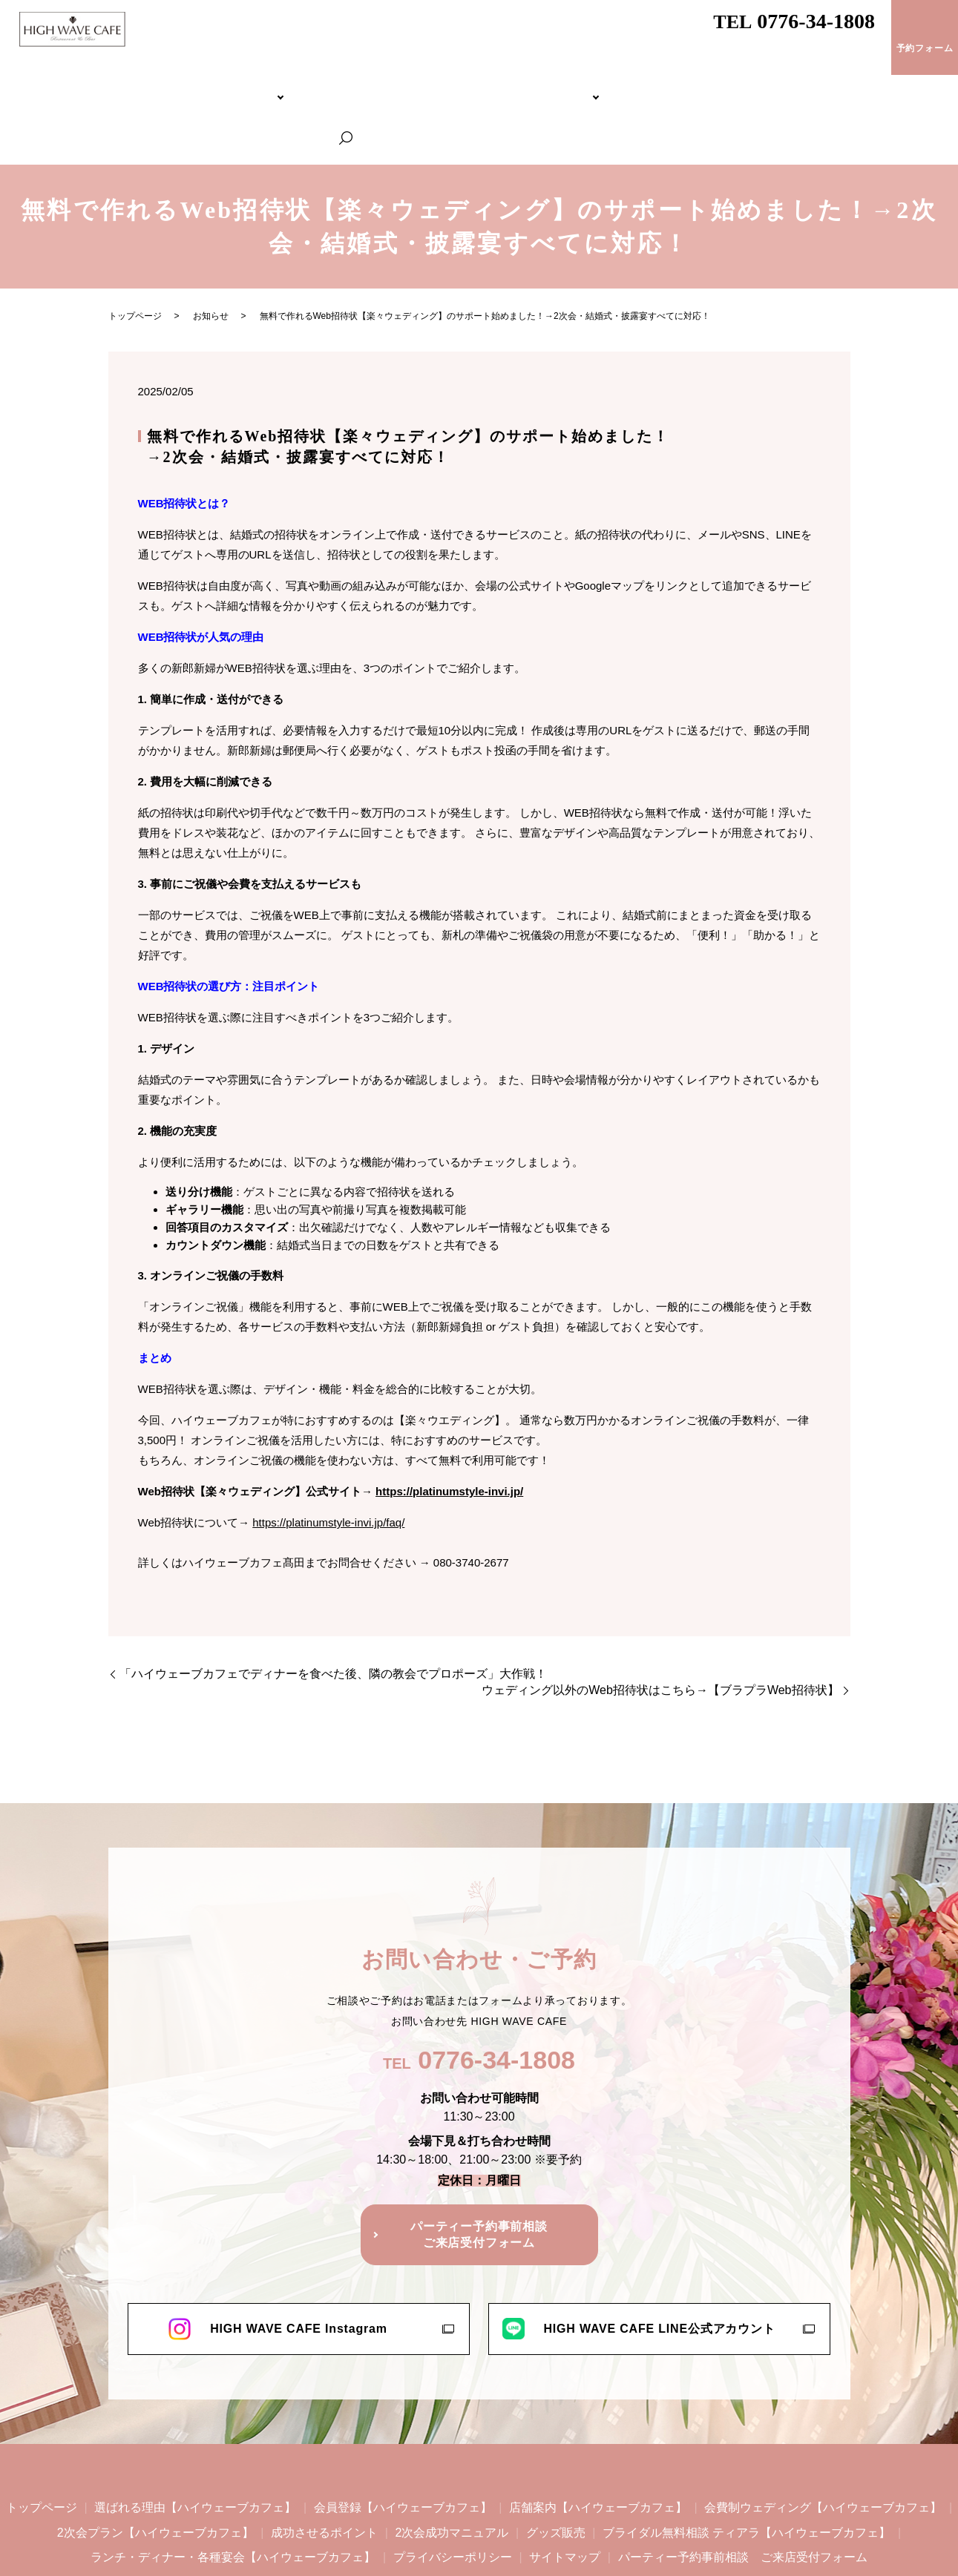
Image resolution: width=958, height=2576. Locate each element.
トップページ (57, 86)
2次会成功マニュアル (451, 2469)
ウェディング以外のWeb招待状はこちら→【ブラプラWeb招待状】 (660, 1627)
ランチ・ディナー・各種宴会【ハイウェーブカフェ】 (804, 86)
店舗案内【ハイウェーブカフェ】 (598, 2445)
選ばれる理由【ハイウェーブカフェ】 (195, 2445)
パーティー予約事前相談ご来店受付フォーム (479, 2172)
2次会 (435, 86)
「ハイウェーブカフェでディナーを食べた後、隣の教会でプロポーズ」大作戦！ (333, 1610)
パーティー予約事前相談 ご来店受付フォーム (742, 2494)
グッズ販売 (555, 2469)
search (936, 87)
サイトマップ (564, 2494)
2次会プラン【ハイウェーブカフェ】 (155, 2469)
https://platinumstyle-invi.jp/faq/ (328, 1460)
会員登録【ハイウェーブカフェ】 (403, 2445)
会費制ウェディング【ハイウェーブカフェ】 (321, 86)
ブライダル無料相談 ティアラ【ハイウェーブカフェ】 (575, 86)
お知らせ (211, 253)
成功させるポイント (324, 2469)
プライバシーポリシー (452, 2494)
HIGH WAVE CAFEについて (154, 86)
